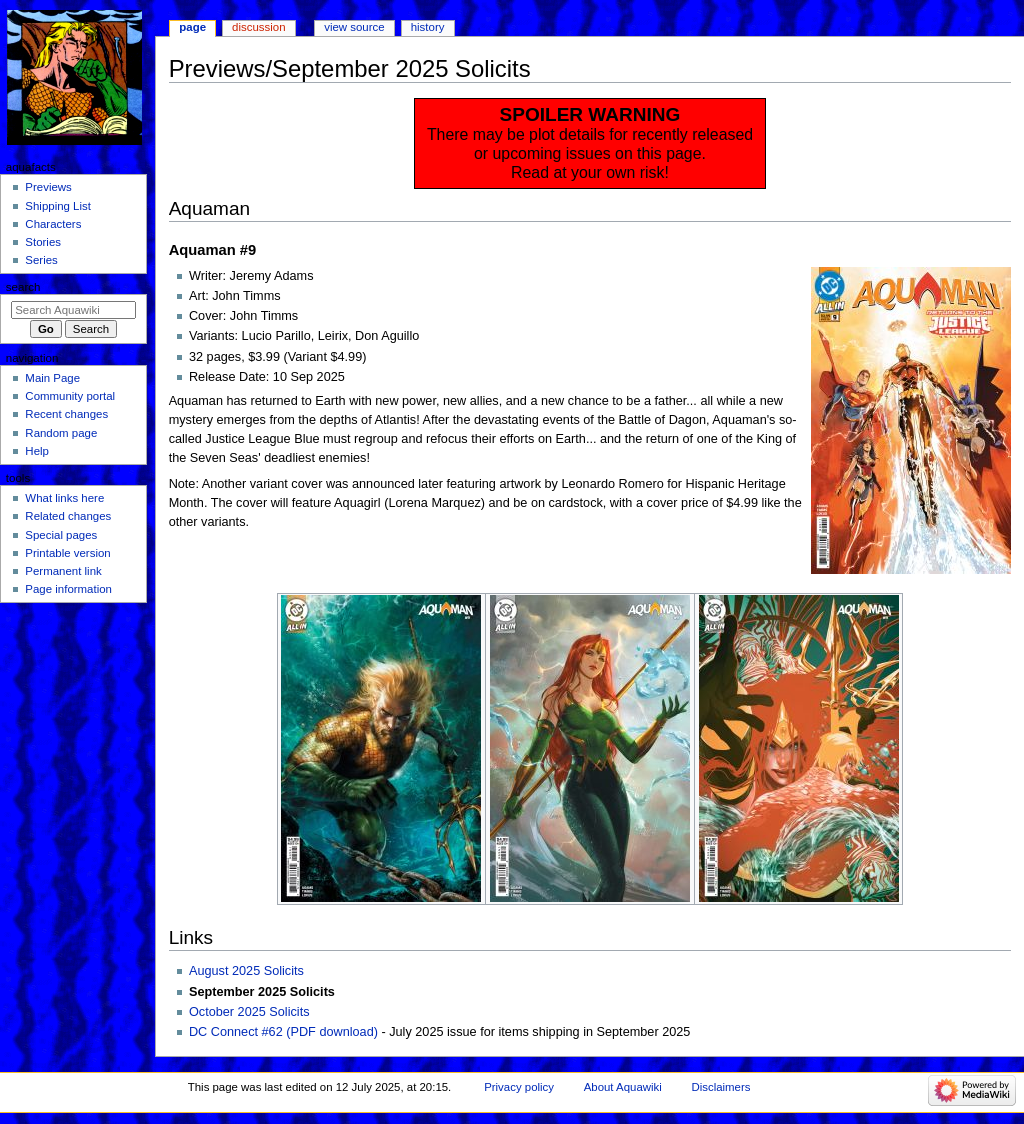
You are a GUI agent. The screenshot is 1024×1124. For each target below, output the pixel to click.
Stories (43, 242)
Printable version (67, 553)
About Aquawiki (623, 1087)
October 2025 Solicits (249, 1012)
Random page (61, 433)
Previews (48, 187)
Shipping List (58, 206)
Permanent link (63, 571)
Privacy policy (519, 1087)
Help (37, 451)
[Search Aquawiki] (73, 310)
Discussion (258, 27)
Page (192, 27)
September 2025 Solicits (262, 992)
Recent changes (66, 414)
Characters (53, 224)
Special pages (61, 535)
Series (41, 260)
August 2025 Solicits (246, 971)
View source (354, 27)
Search (23, 287)
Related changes (68, 516)
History (428, 27)
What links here (64, 498)
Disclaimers (720, 1087)
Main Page (52, 378)
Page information (68, 589)
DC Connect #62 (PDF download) (283, 1032)
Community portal (70, 396)
